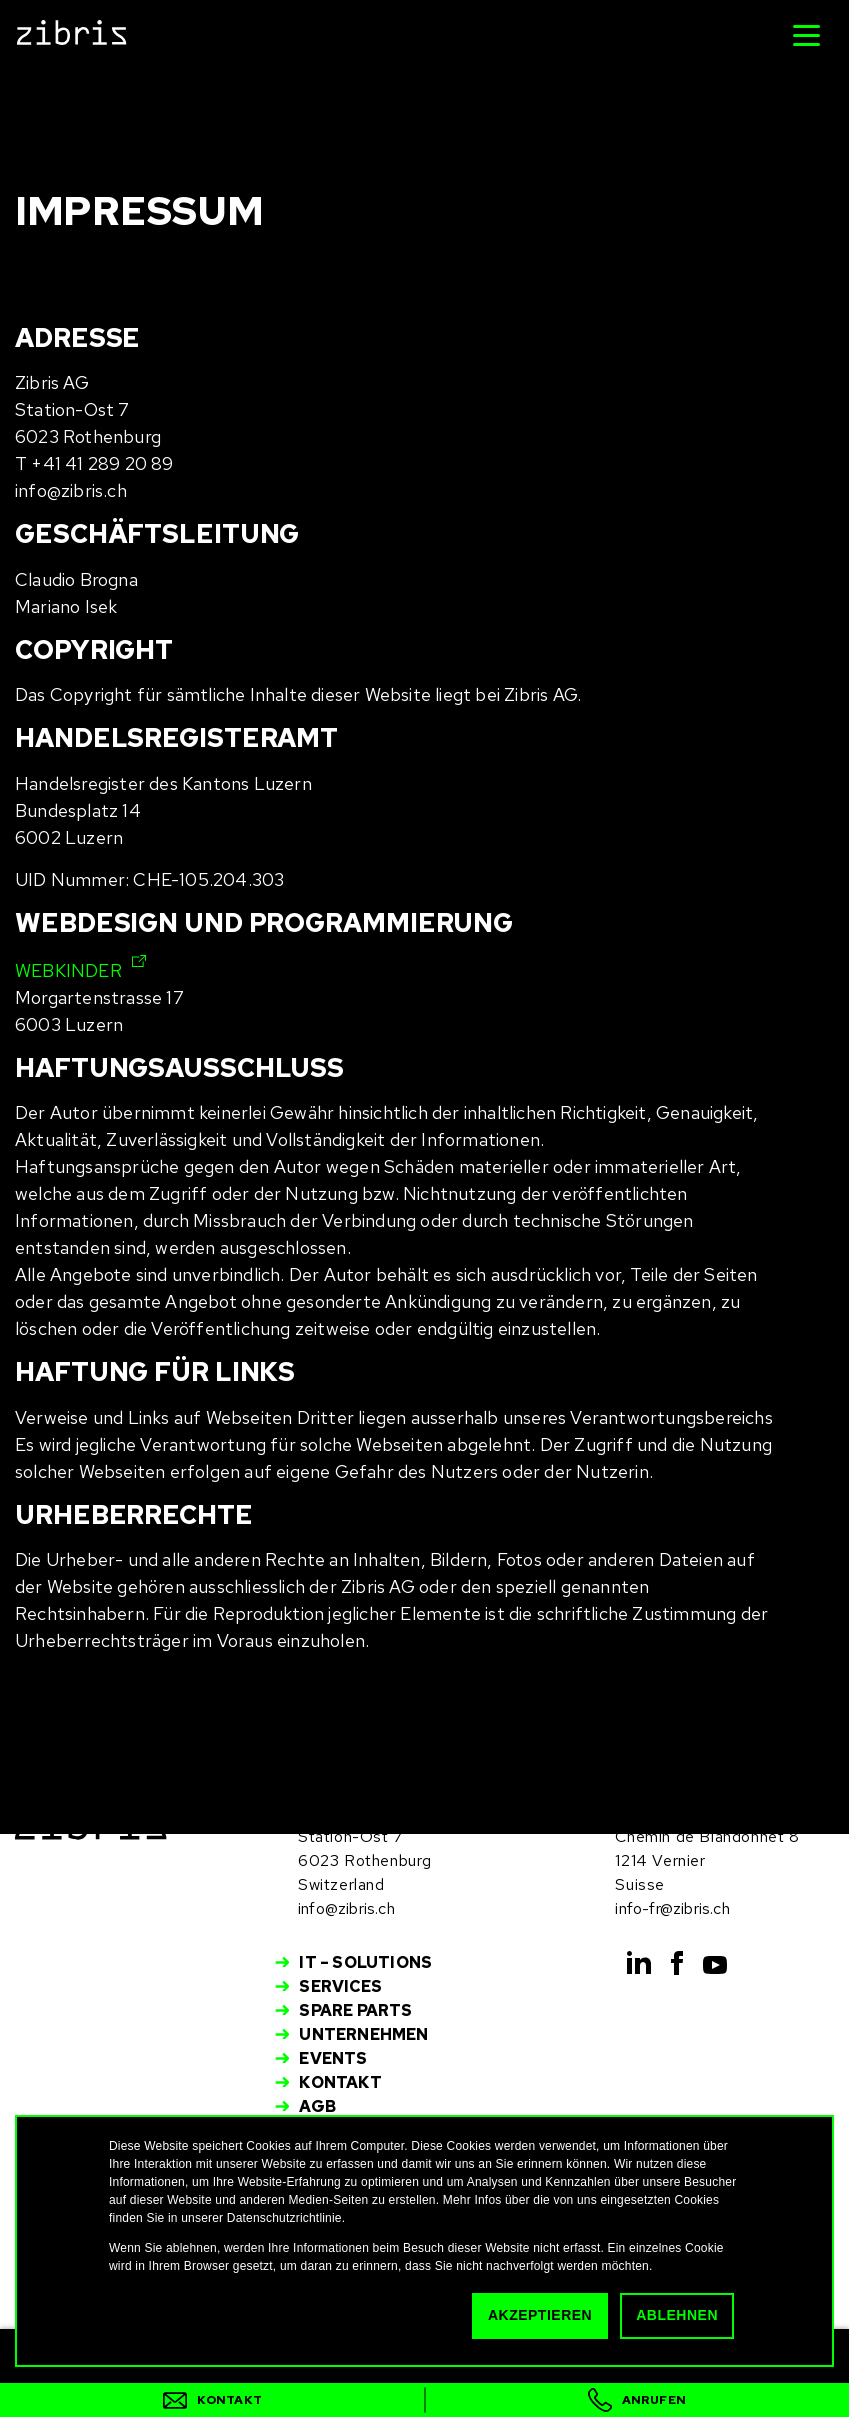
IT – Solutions (365, 1962)
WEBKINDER (68, 970)
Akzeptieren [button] (540, 2315)
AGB (317, 2106)
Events (333, 2058)
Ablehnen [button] (677, 2315)
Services (340, 1986)
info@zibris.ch (346, 1908)
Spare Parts (355, 2010)
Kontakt (340, 2082)
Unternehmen (363, 2034)
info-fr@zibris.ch (672, 1908)
